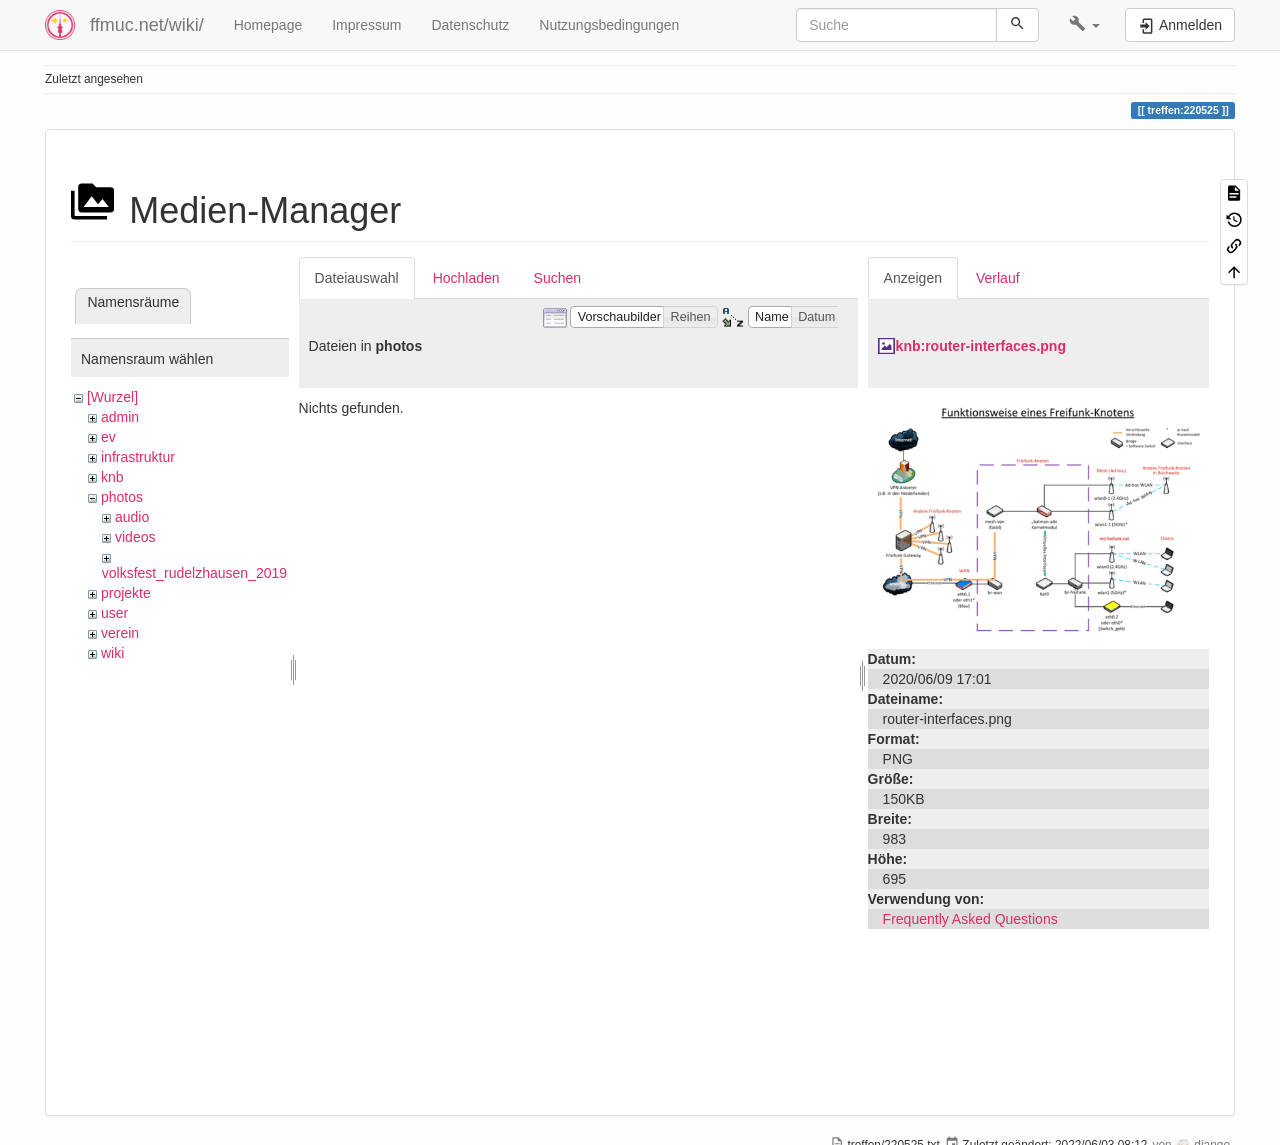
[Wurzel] (112, 397)
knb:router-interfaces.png (981, 346)
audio (132, 517)
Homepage (268, 25)
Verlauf (998, 278)
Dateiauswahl (357, 278)
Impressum (366, 25)
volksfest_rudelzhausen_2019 (194, 573)
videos (135, 537)
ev (108, 437)
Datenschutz (470, 25)
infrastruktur (138, 457)
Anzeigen (913, 278)
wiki (112, 653)
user (114, 613)
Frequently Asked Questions (970, 919)
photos (122, 497)
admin (120, 417)
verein (120, 633)
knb (112, 477)
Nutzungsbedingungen (609, 25)
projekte (126, 593)
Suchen (557, 278)
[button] (1084, 25)
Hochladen (466, 278)
